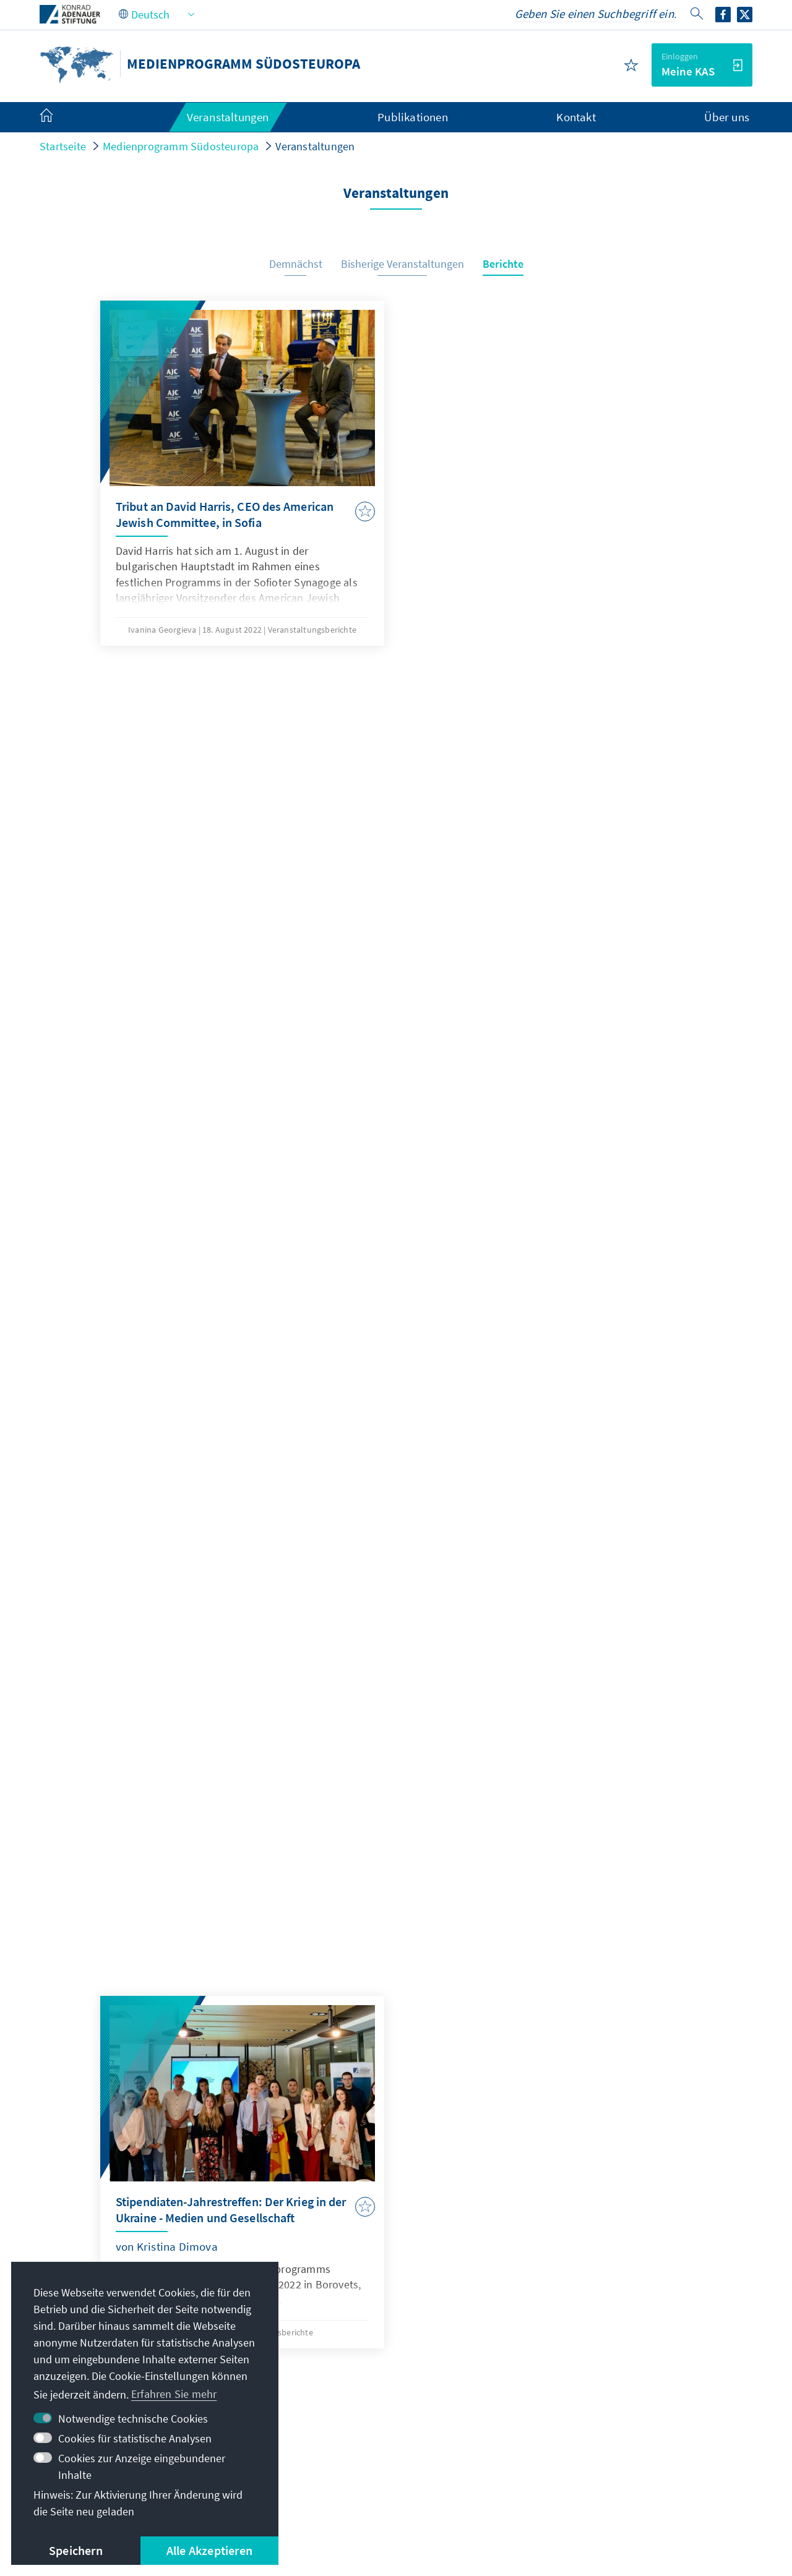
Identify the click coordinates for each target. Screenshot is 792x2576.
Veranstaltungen (315, 146)
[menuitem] (59, 117)
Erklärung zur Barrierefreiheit (484, 2489)
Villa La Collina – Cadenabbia (617, 2417)
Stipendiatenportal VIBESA (612, 2343)
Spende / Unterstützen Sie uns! (623, 2443)
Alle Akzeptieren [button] (209, 2550)
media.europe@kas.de (352, 2318)
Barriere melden (610, 2489)
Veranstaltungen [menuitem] (228, 116)
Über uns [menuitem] (726, 116)
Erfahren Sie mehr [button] (174, 2394)
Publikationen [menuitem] (412, 116)
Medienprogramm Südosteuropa (181, 146)
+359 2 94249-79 (337, 2368)
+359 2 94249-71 (337, 2343)
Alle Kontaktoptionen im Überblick (372, 2393)
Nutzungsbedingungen (344, 2489)
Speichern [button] (76, 2550)
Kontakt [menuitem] (575, 116)
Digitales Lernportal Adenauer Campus (640, 2318)
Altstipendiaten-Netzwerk (609, 2368)
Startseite (63, 146)
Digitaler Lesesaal (590, 2393)
